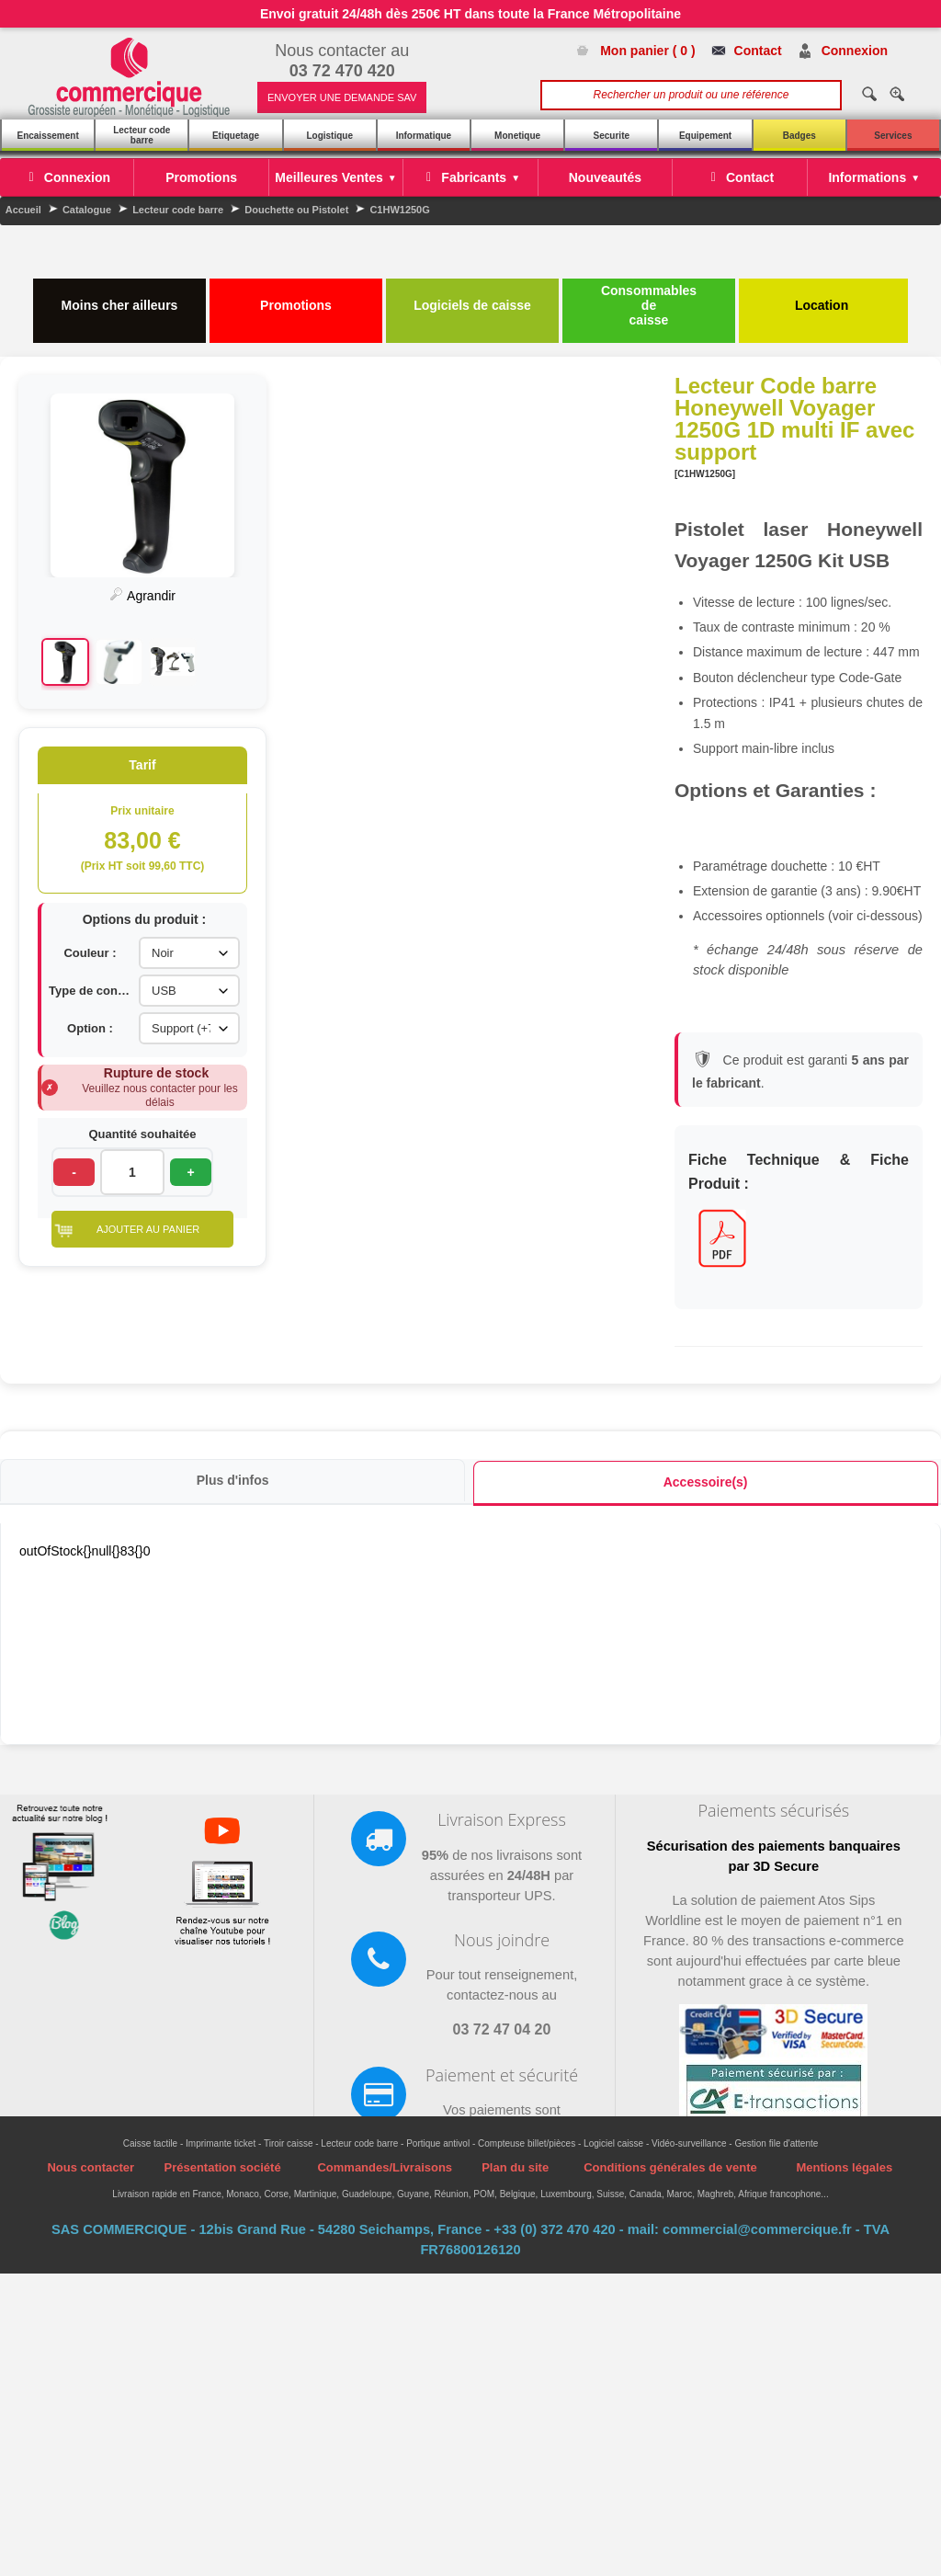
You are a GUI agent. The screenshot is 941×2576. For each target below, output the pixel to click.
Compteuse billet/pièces (526, 2057)
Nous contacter (90, 2081)
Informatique (424, 136)
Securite (611, 136)
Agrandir (798, 595)
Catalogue (86, 209)
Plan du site (515, 2081)
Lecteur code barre (141, 135)
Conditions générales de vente (670, 2081)
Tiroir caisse (288, 2057)
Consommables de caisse (649, 305)
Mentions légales (844, 2081)
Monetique (517, 136)
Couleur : (746, 955)
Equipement (705, 136)
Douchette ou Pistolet (296, 209)
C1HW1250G (399, 209)
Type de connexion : (746, 992)
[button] (799, 1231)
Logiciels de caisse (472, 298)
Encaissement (47, 136)
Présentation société (222, 2081)
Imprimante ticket (220, 2057)
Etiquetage (235, 136)
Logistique (329, 136)
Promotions (296, 298)
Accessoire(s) (705, 1394)
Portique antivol (438, 2057)
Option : (746, 1030)
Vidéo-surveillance (689, 2057)
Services (893, 136)
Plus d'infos (232, 1392)
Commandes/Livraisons (384, 2081)
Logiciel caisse (613, 2057)
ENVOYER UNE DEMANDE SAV (341, 97)
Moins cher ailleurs (120, 298)
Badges (799, 136)
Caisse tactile (150, 2057)
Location (823, 298)
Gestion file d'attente (776, 2057)
